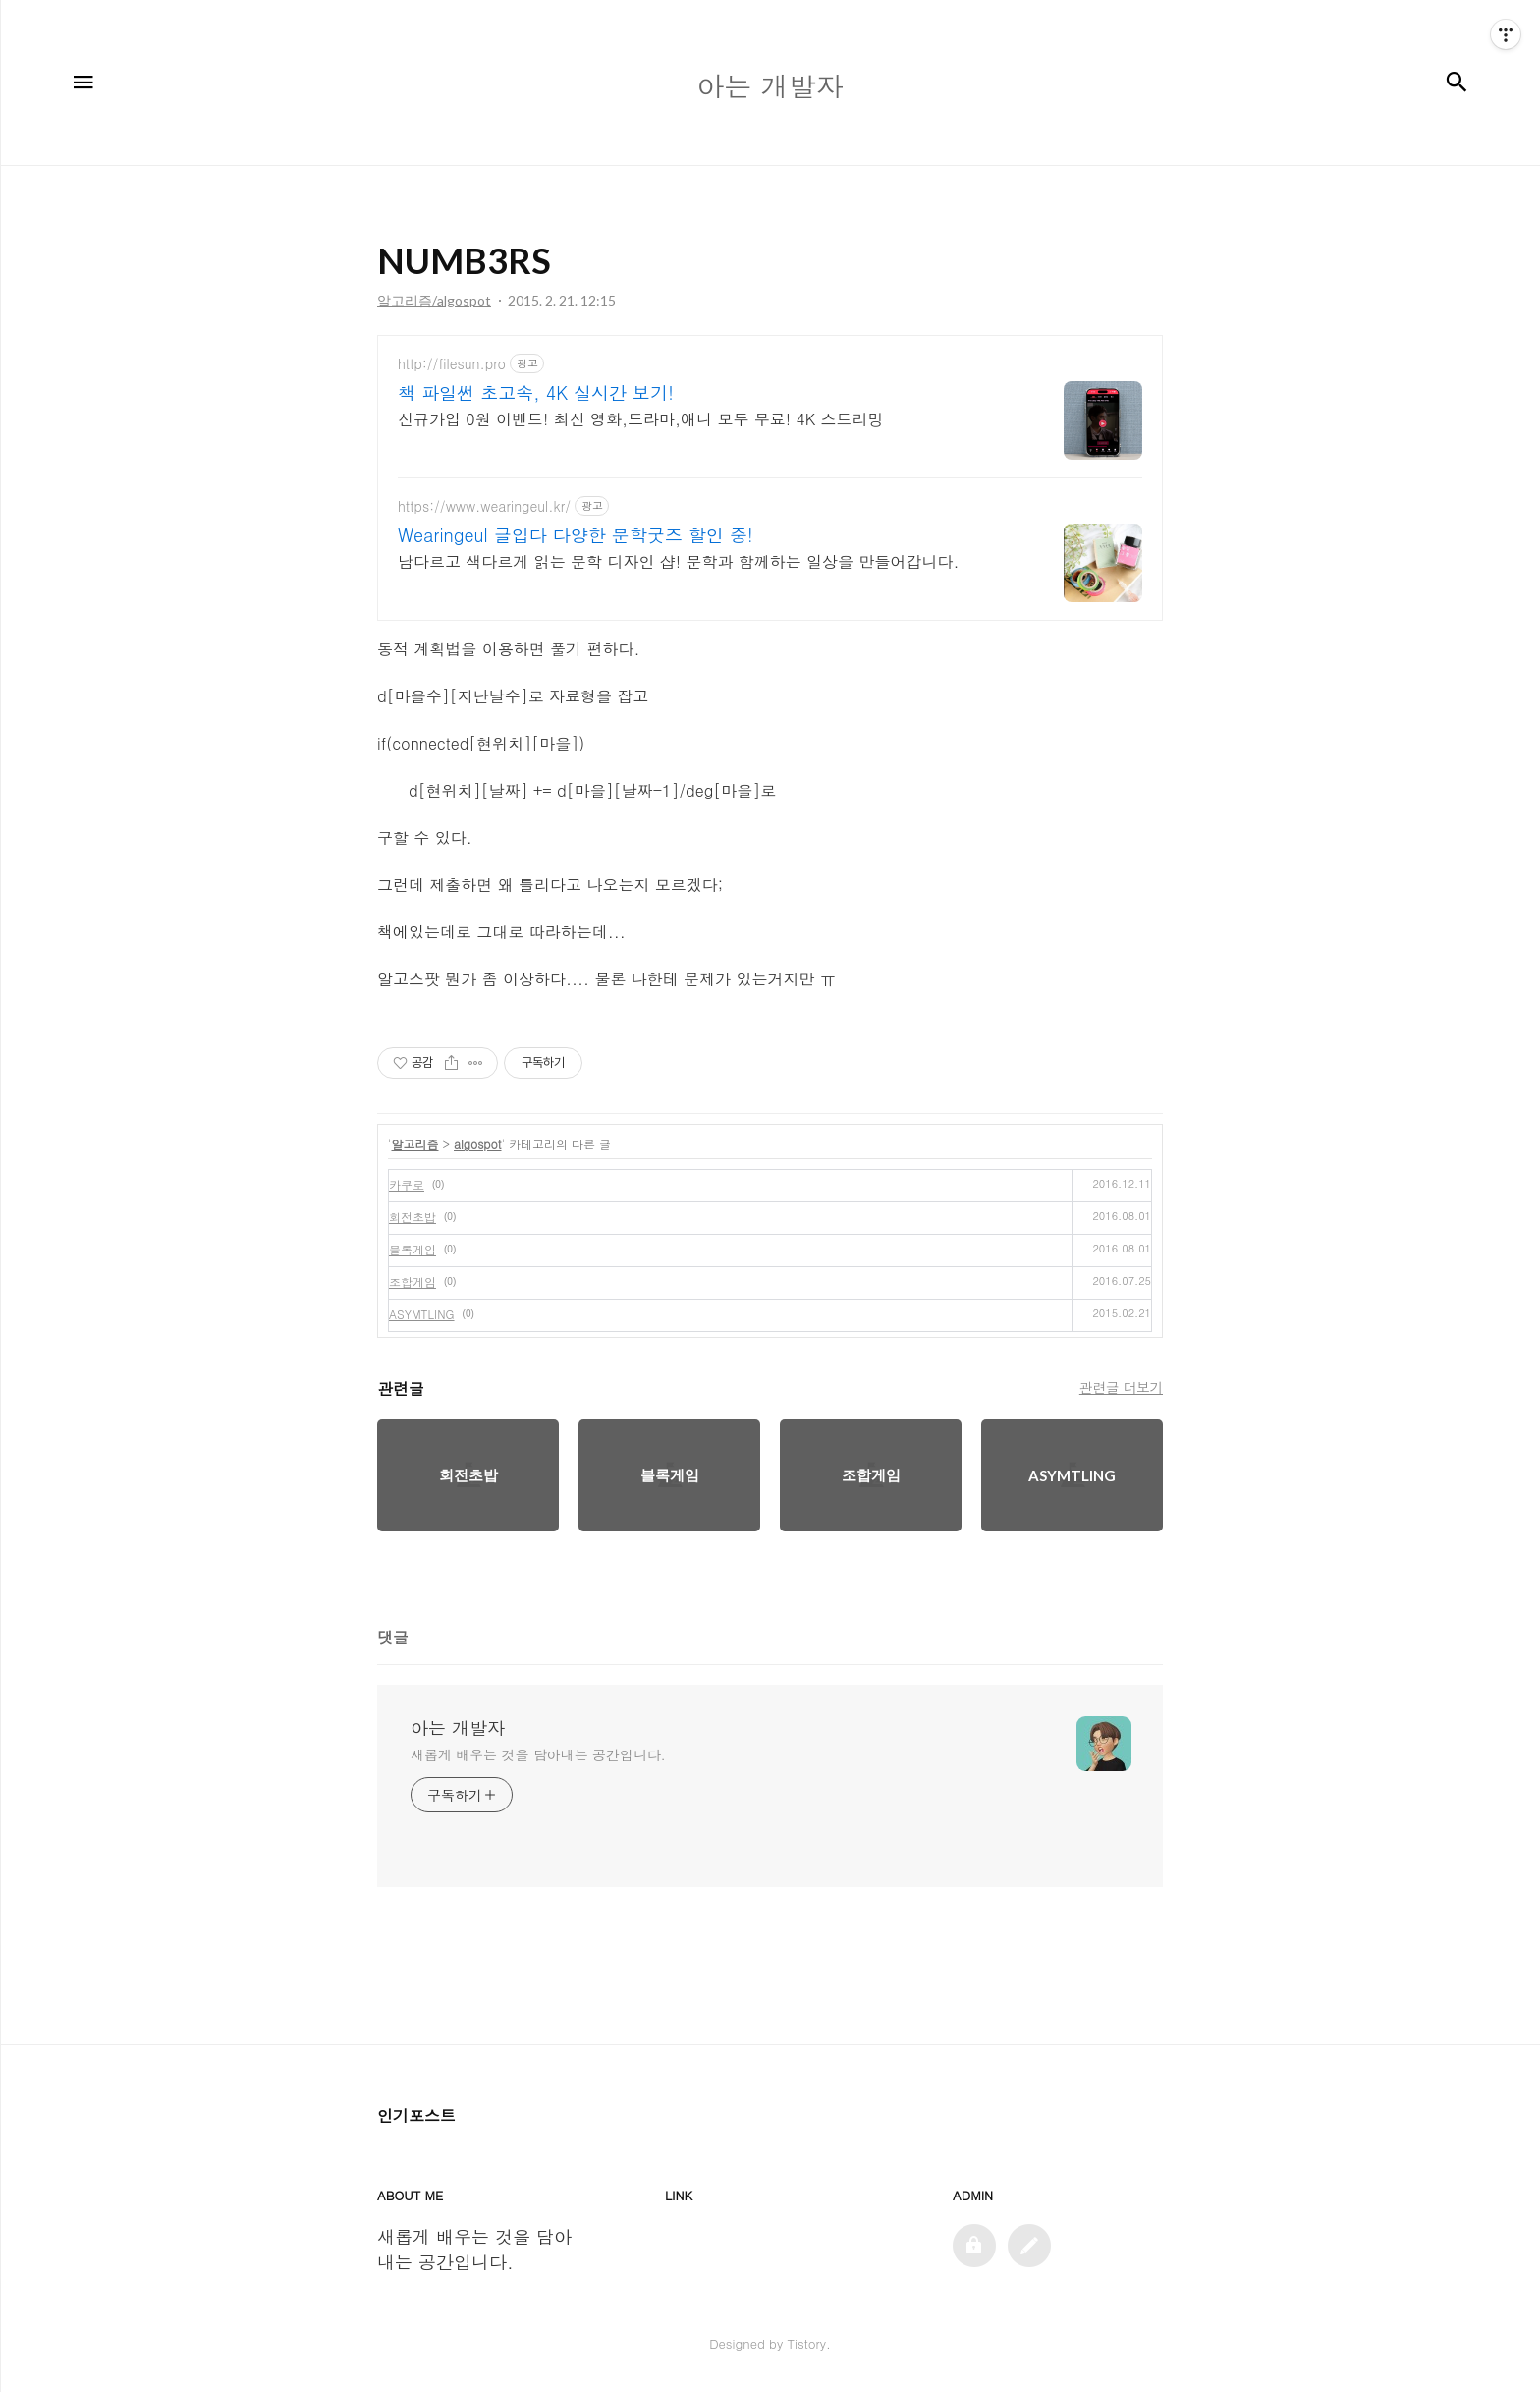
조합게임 (412, 1281)
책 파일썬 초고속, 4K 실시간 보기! (536, 393)
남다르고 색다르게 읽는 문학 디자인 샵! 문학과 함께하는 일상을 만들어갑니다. (678, 561)
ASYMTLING (422, 1314)
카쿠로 (406, 1184)
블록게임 (412, 1249)
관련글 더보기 (1121, 1387)
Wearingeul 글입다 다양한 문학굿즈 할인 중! (575, 535)
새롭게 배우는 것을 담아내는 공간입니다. (538, 1754)
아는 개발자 (458, 1728)
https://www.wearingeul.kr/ (484, 506)
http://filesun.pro (452, 364)
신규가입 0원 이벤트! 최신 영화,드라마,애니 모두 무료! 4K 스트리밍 (641, 419)
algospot (477, 1144)
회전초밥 (412, 1216)
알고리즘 (415, 1144)
